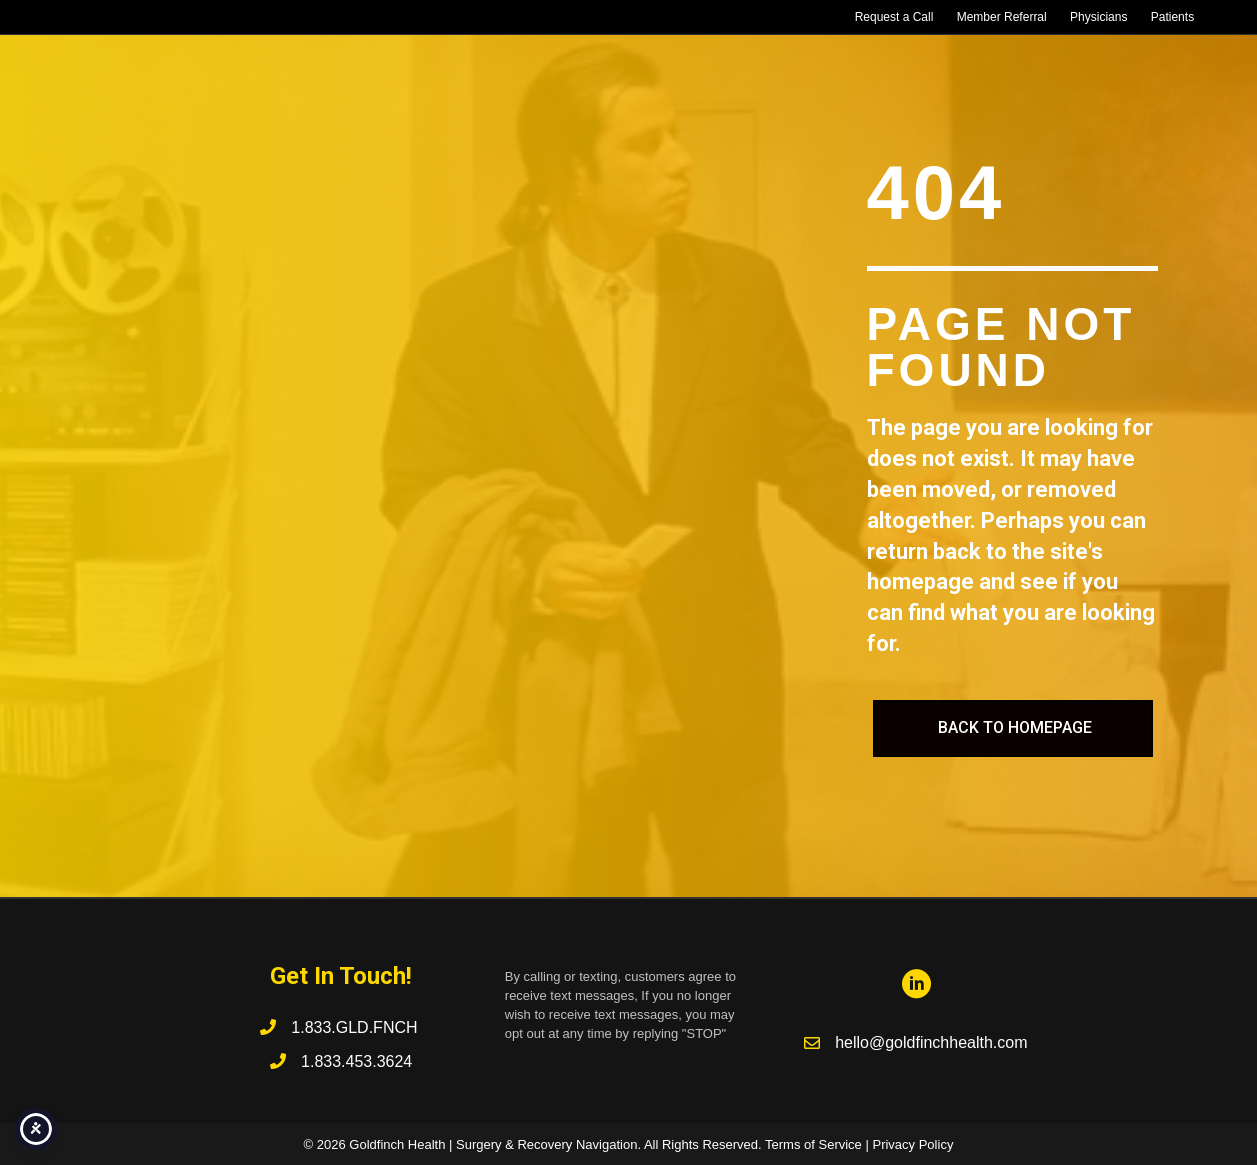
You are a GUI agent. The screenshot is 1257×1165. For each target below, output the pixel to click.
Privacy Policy (912, 1144)
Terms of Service (813, 1144)
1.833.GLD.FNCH (356, 1027)
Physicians (1098, 17)
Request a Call (894, 17)
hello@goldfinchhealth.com (931, 1042)
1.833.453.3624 (356, 1061)
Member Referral (1002, 17)
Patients (1172, 17)
